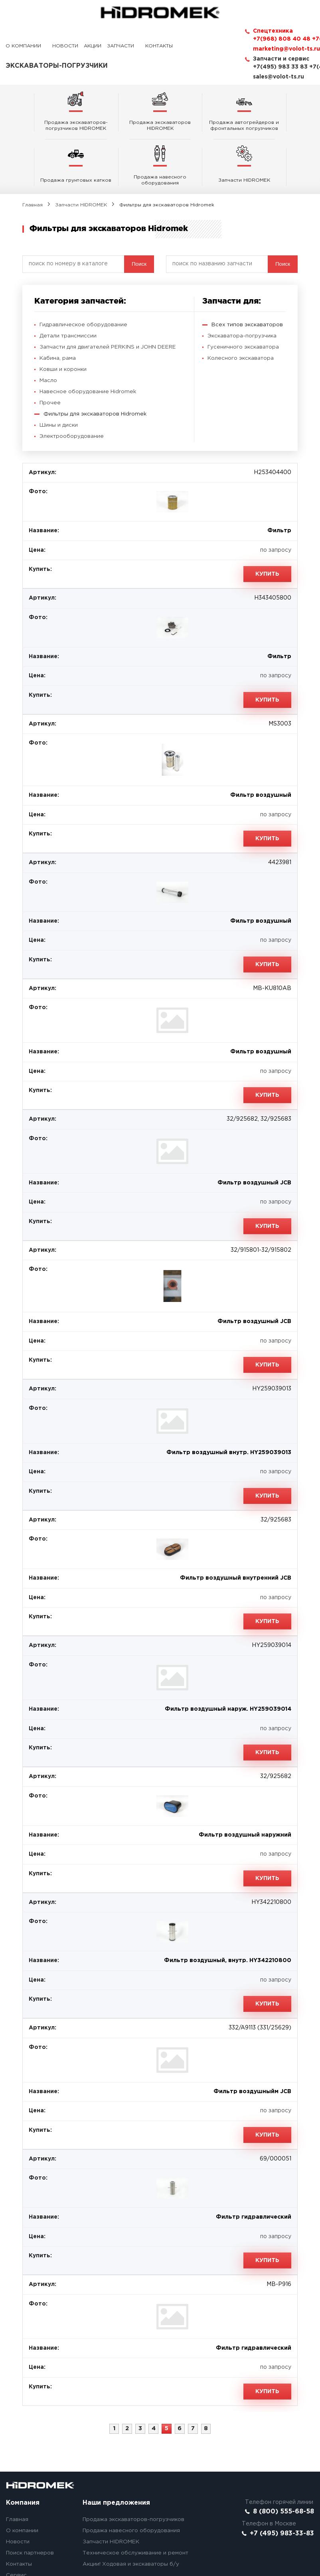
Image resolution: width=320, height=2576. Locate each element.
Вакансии (19, 2534)
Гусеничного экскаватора (244, 294)
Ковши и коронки (64, 317)
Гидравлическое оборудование (84, 272)
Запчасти (120, 46)
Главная (32, 150)
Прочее (50, 350)
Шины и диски (59, 373)
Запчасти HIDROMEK (81, 150)
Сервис (16, 2523)
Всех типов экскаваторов (248, 272)
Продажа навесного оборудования (132, 2478)
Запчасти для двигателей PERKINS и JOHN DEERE (112, 294)
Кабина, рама (58, 306)
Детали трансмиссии (69, 283)
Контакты (159, 46)
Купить (267, 522)
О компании (23, 46)
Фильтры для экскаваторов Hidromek (96, 361)
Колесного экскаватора (241, 306)
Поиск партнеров (30, 2500)
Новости (65, 46)
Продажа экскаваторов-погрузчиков (135, 2467)
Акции (92, 46)
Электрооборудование (72, 384)
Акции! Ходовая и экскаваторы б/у (132, 2511)
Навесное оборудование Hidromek (89, 339)
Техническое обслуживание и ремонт (136, 2500)
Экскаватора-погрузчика (242, 283)
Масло (48, 328)
